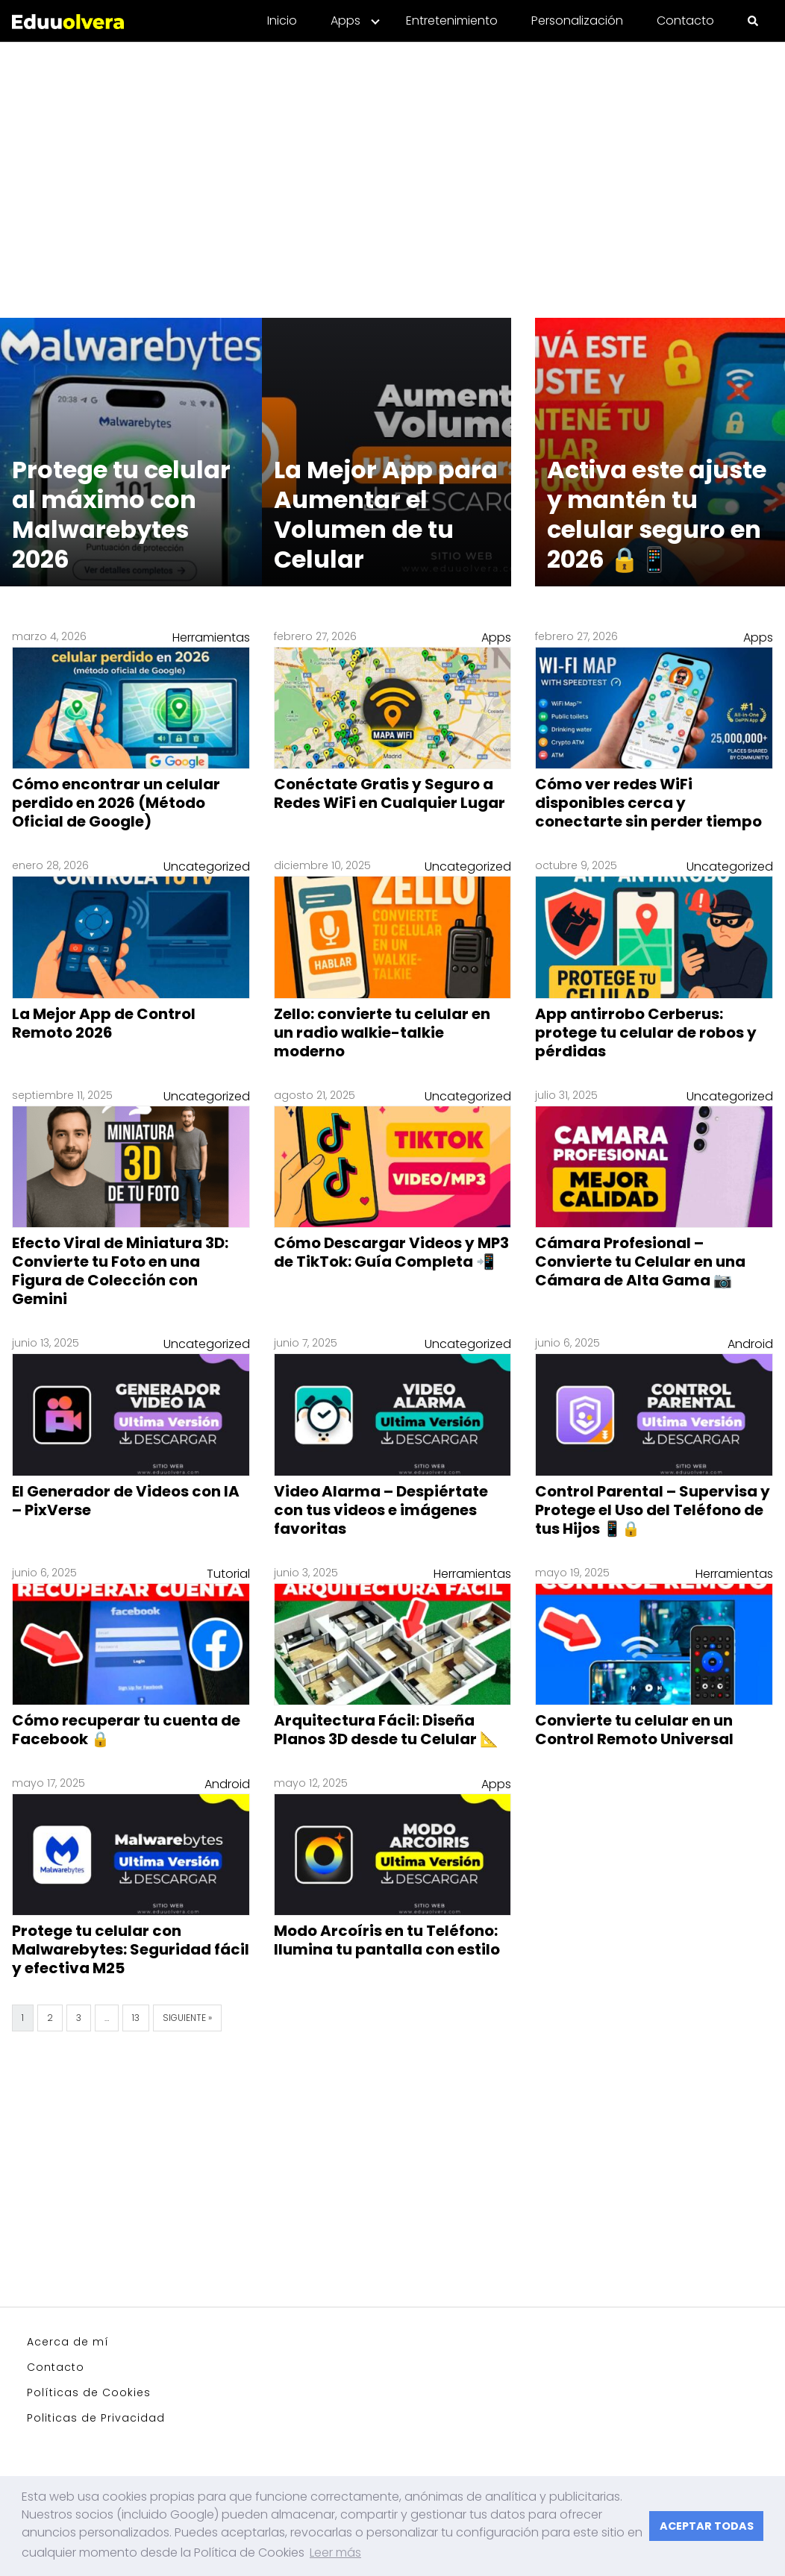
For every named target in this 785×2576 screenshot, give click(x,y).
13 (136, 2017)
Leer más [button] (335, 2552)
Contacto (685, 20)
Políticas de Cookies (89, 2392)
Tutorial (228, 1573)
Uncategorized (206, 866)
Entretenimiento (452, 20)
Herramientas (211, 637)
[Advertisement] (392, 170)
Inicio (282, 20)
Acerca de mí (68, 2341)
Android (750, 1344)
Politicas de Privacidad (96, 2417)
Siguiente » (187, 2017)
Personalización (577, 20)
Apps (345, 20)
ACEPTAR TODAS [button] (707, 2526)
